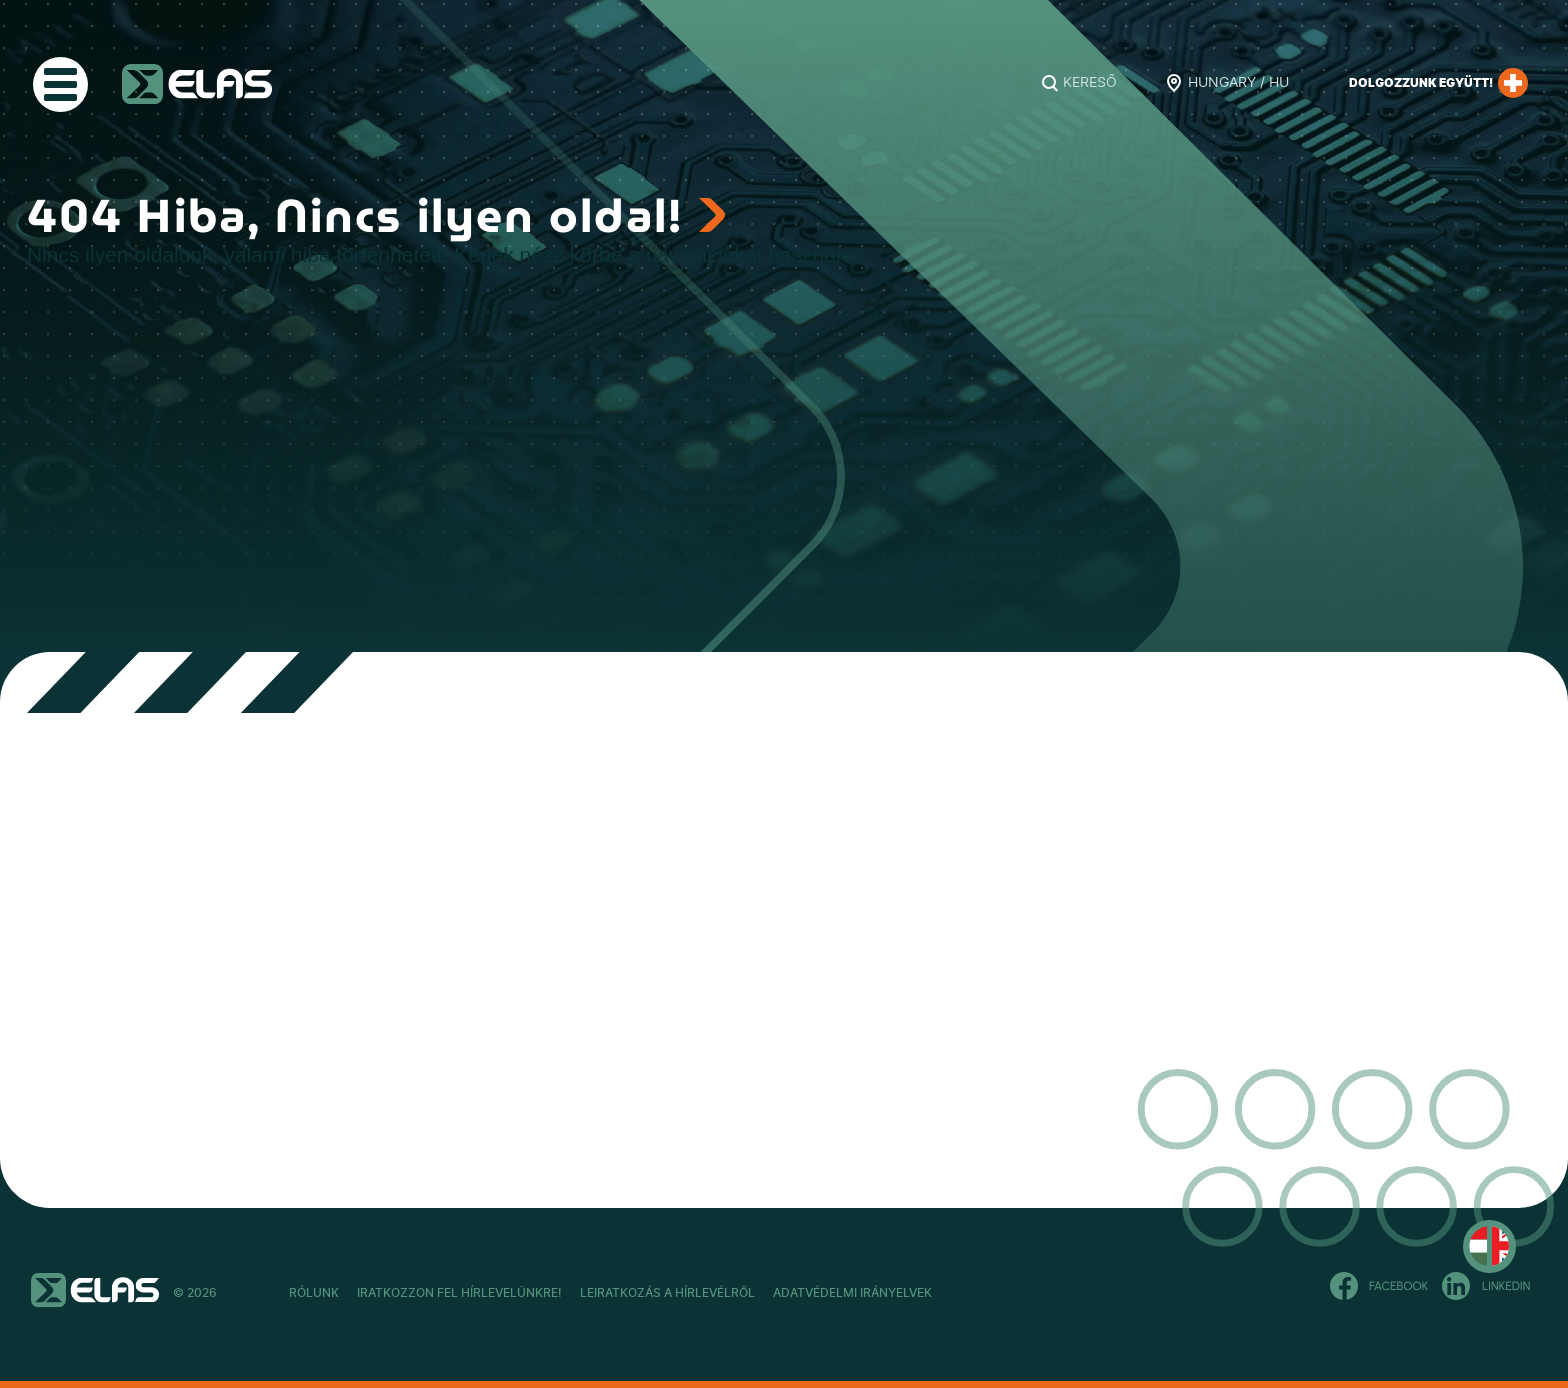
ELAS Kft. (197, 84)
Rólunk (314, 1293)
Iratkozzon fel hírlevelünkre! (513, 1293)
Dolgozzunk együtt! (1438, 83)
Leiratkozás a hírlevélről (775, 1293)
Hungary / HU (1238, 83)
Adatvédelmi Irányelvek (1013, 1293)
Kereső (1090, 83)
